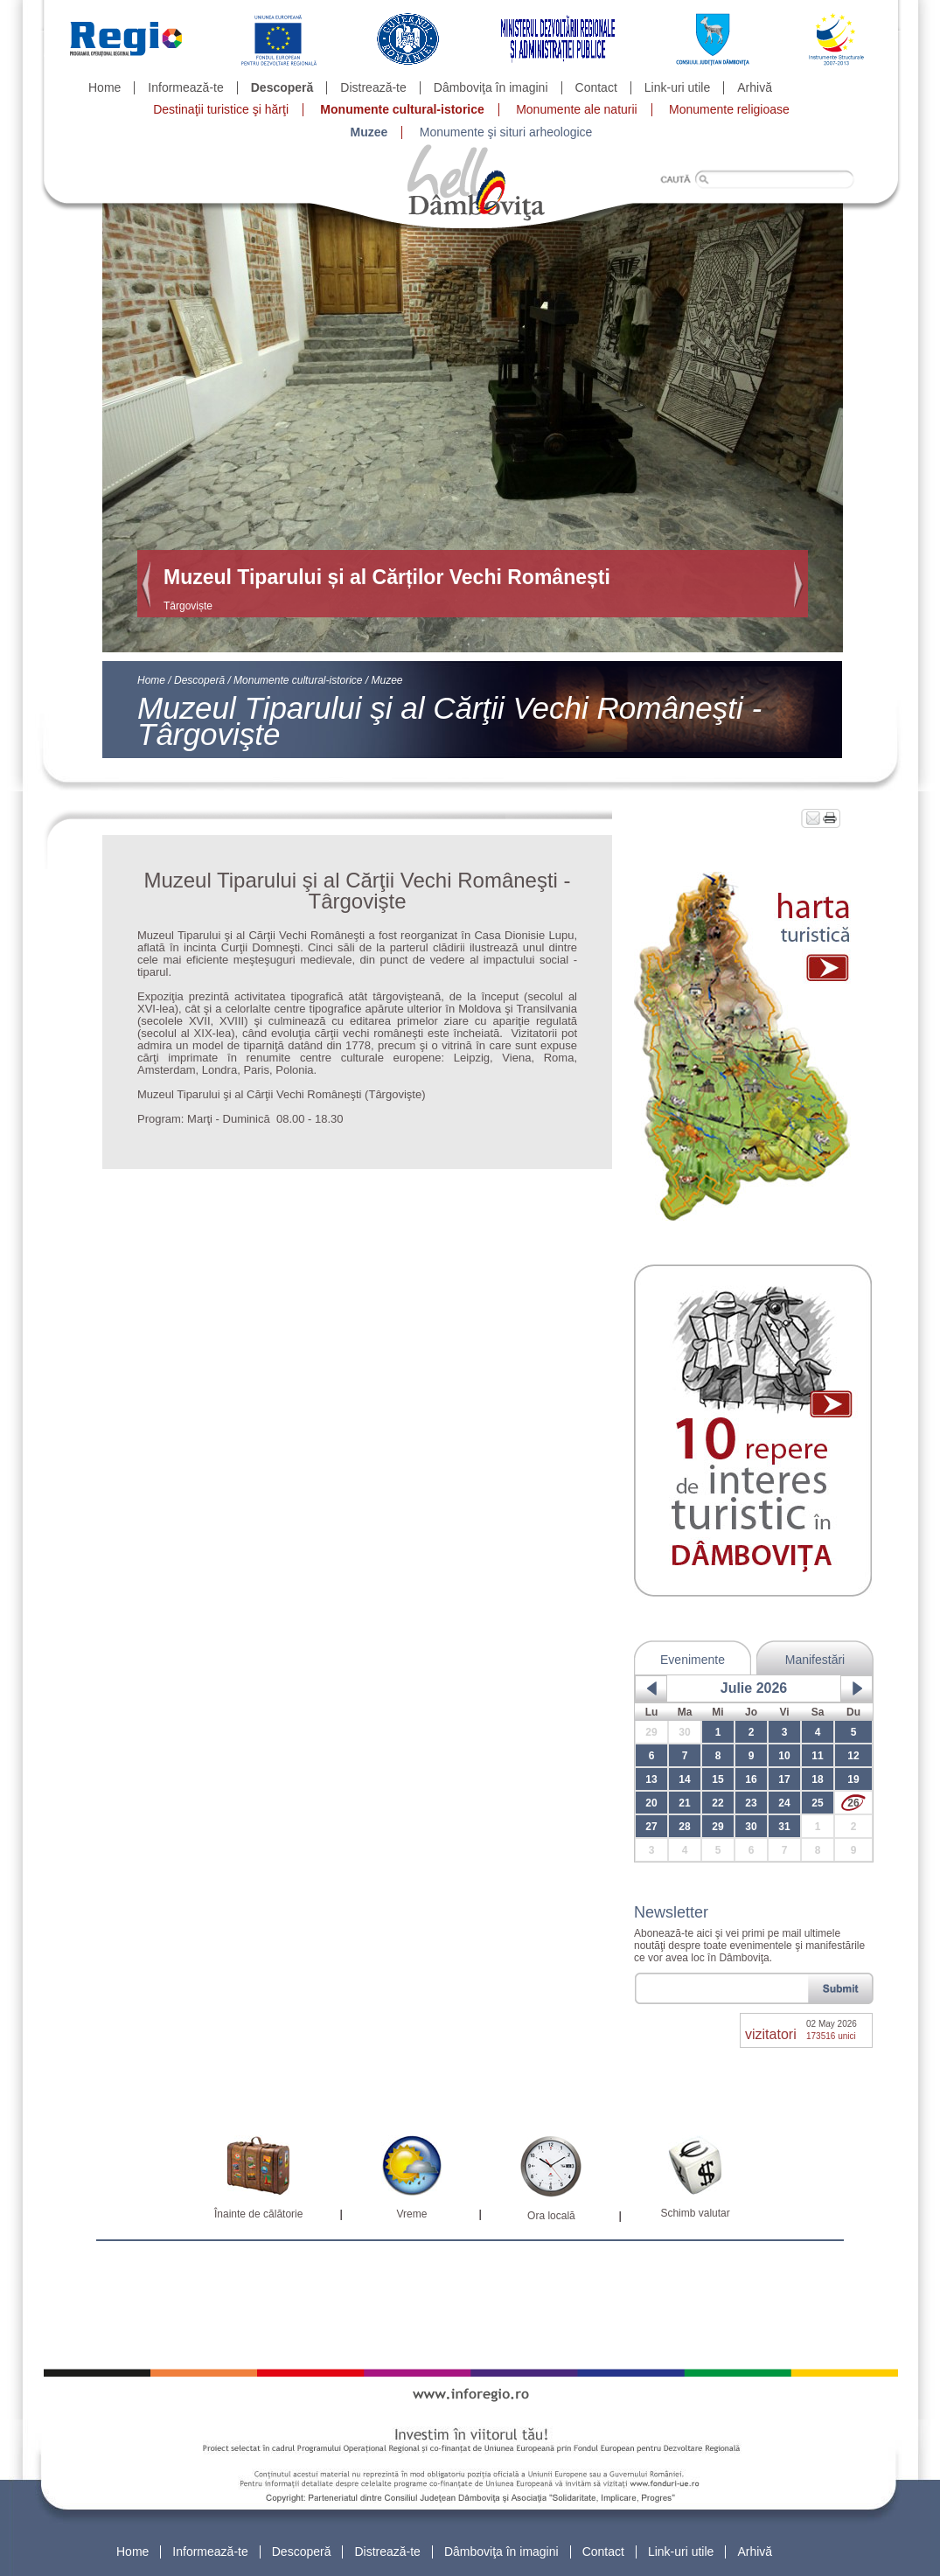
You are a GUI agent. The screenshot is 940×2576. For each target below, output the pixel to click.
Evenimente (692, 1660)
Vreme (411, 2214)
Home (104, 87)
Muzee (369, 132)
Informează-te (185, 87)
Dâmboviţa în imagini (491, 87)
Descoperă (282, 87)
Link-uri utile (677, 87)
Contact (596, 87)
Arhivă (754, 87)
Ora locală (551, 2216)
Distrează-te (373, 87)
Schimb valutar (694, 2213)
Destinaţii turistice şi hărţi (221, 109)
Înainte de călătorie (258, 2214)
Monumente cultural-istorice (402, 109)
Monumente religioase (729, 109)
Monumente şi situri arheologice (506, 132)
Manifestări (815, 1660)
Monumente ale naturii (576, 109)
